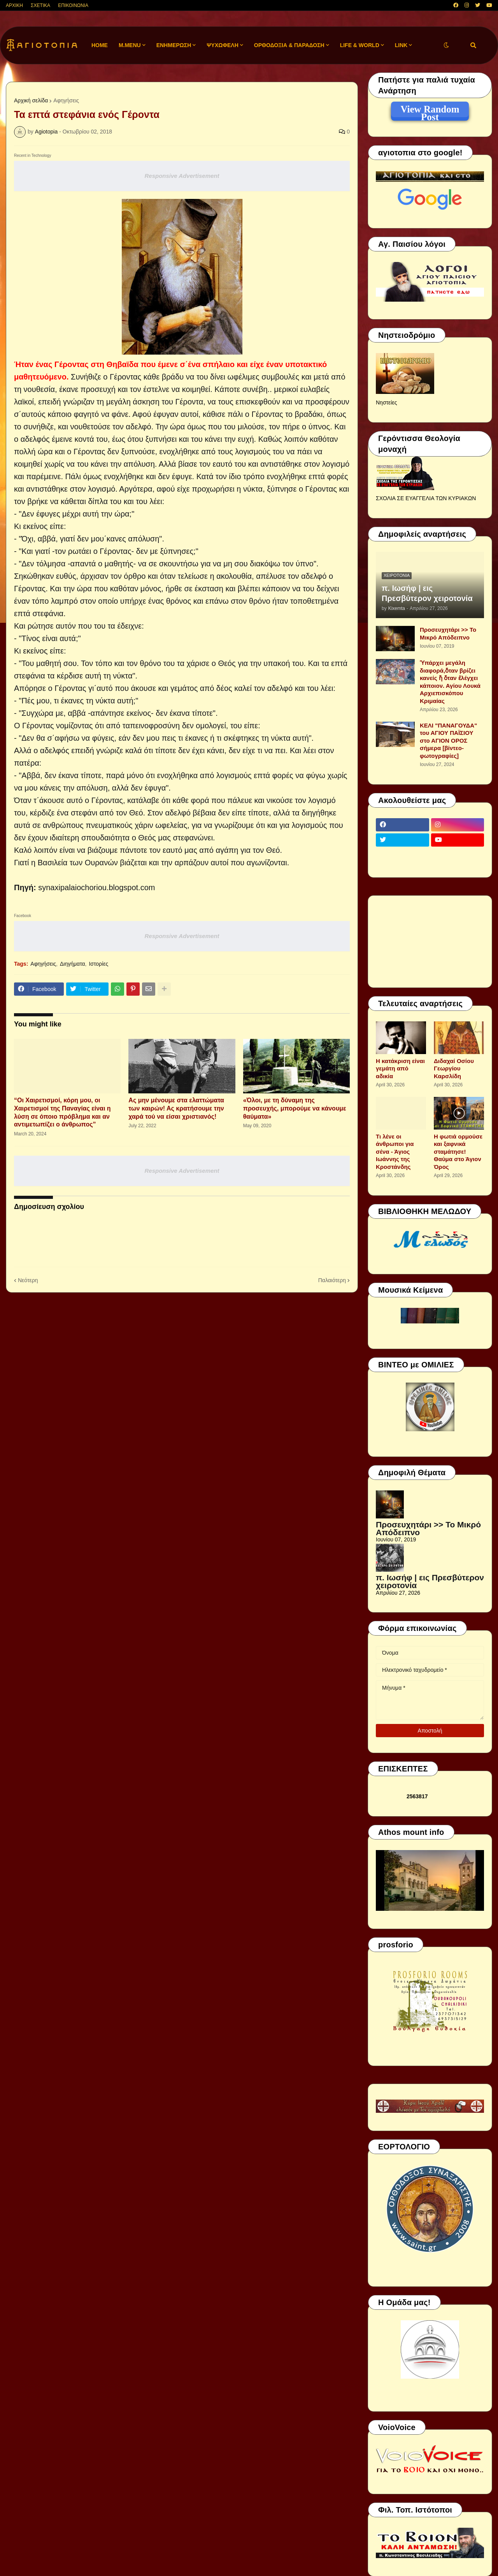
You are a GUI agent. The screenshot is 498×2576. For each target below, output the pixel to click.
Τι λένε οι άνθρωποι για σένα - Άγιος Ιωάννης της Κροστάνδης (395, 1151)
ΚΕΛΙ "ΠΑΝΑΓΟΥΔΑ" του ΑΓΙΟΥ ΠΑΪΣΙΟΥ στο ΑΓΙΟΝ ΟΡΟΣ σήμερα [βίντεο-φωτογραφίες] (448, 740)
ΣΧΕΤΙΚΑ (40, 5)
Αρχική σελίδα (31, 100)
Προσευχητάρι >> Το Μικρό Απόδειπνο (448, 633)
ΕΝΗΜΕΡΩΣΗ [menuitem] (173, 45)
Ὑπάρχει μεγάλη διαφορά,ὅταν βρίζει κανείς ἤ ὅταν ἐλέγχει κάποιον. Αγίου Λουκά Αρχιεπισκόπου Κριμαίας (450, 681)
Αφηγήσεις (66, 100)
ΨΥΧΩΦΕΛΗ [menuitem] (222, 45)
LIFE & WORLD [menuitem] (359, 45)
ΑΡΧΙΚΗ (14, 5)
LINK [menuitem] (401, 45)
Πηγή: (25, 887)
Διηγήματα (72, 963)
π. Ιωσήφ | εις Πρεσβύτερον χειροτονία (427, 593)
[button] (446, 45)
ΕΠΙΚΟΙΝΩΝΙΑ (73, 5)
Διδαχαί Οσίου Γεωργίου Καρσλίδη (454, 1068)
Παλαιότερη (332, 1280)
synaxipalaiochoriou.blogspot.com (96, 887)
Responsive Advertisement (181, 175)
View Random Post (429, 110)
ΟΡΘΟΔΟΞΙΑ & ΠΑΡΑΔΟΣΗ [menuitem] (289, 45)
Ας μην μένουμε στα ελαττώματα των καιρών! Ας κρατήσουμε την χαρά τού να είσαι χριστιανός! (176, 1108)
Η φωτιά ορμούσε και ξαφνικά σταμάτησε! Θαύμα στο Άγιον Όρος (458, 1151)
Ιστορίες (98, 963)
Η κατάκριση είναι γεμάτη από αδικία (400, 1068)
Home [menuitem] (99, 45)
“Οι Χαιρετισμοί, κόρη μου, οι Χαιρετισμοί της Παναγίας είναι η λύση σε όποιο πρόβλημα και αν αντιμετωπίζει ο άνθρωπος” (62, 1112)
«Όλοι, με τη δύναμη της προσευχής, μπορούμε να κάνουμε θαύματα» (294, 1108)
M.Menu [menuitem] (130, 45)
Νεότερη (28, 1280)
